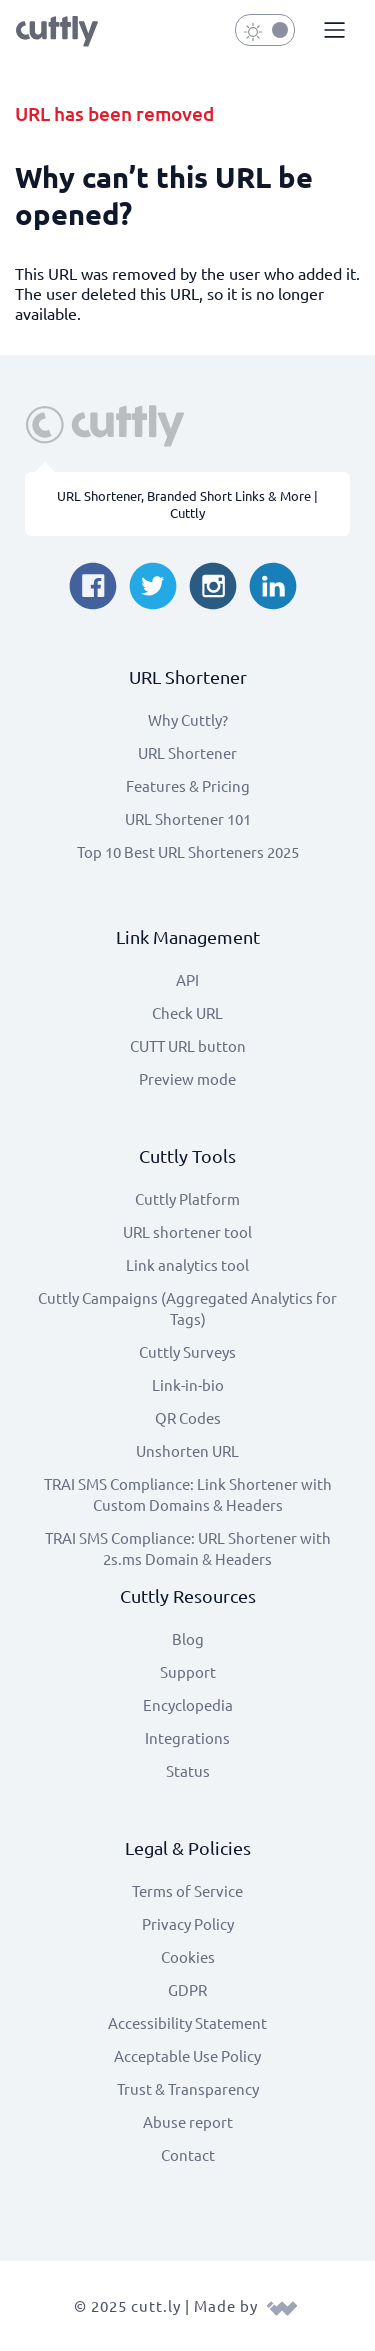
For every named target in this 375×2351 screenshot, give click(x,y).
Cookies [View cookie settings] (188, 1956)
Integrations (187, 1737)
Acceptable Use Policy (187, 2055)
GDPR (187, 1989)
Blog (188, 1638)
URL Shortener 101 (188, 818)
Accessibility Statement (187, 2022)
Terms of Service (187, 1890)
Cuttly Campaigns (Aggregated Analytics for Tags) (187, 1308)
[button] (332, 31)
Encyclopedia (188, 1704)
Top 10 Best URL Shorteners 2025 (188, 851)
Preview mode (187, 1078)
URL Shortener (187, 752)
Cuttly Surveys (187, 1351)
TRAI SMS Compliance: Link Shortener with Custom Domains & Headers (188, 1494)
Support (188, 1671)
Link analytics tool (187, 1264)
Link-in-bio (188, 1384)
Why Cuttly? (188, 719)
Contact (188, 2154)
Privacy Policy (188, 1923)
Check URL (187, 1012)
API (187, 979)
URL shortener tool (187, 1231)
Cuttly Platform (187, 1198)
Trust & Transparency (188, 2088)
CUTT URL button (188, 1045)
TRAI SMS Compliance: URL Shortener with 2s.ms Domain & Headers (188, 1548)
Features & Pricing (188, 785)
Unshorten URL (187, 1450)
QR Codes (188, 1417)
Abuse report (188, 2121)
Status (188, 1770)
